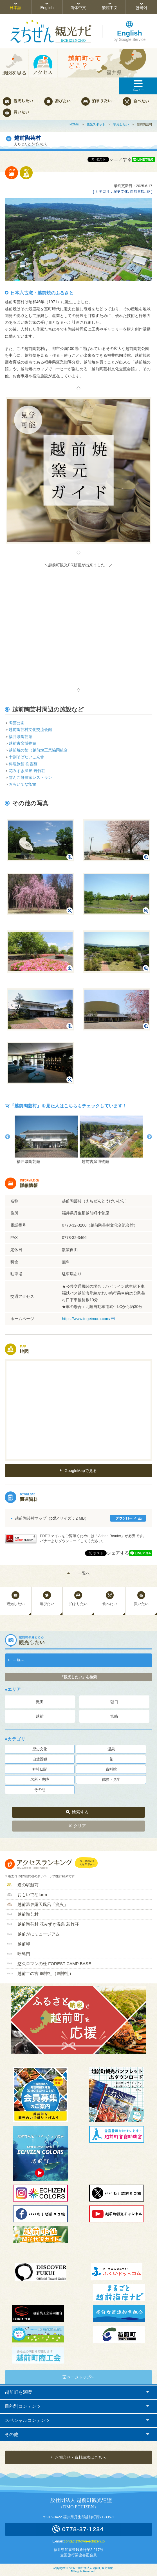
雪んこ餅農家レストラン (30, 777)
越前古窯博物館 (22, 743)
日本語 (15, 7)
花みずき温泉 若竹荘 (27, 770)
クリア (79, 1825)
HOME (74, 124)
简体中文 (78, 7)
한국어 (141, 7)
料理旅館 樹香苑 (23, 764)
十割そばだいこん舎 (26, 757)
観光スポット (96, 124)
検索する (80, 1812)
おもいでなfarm (22, 784)
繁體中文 (110, 7)
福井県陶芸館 (20, 736)
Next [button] (149, 1137)
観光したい (121, 124)
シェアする (120, 159)
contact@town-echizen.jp (84, 2541)
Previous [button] (7, 1137)
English (46, 7)
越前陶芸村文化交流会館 (30, 729)
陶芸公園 (16, 723)
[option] (46, 1140)
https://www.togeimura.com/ (86, 1318)
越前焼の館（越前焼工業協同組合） (40, 750)
